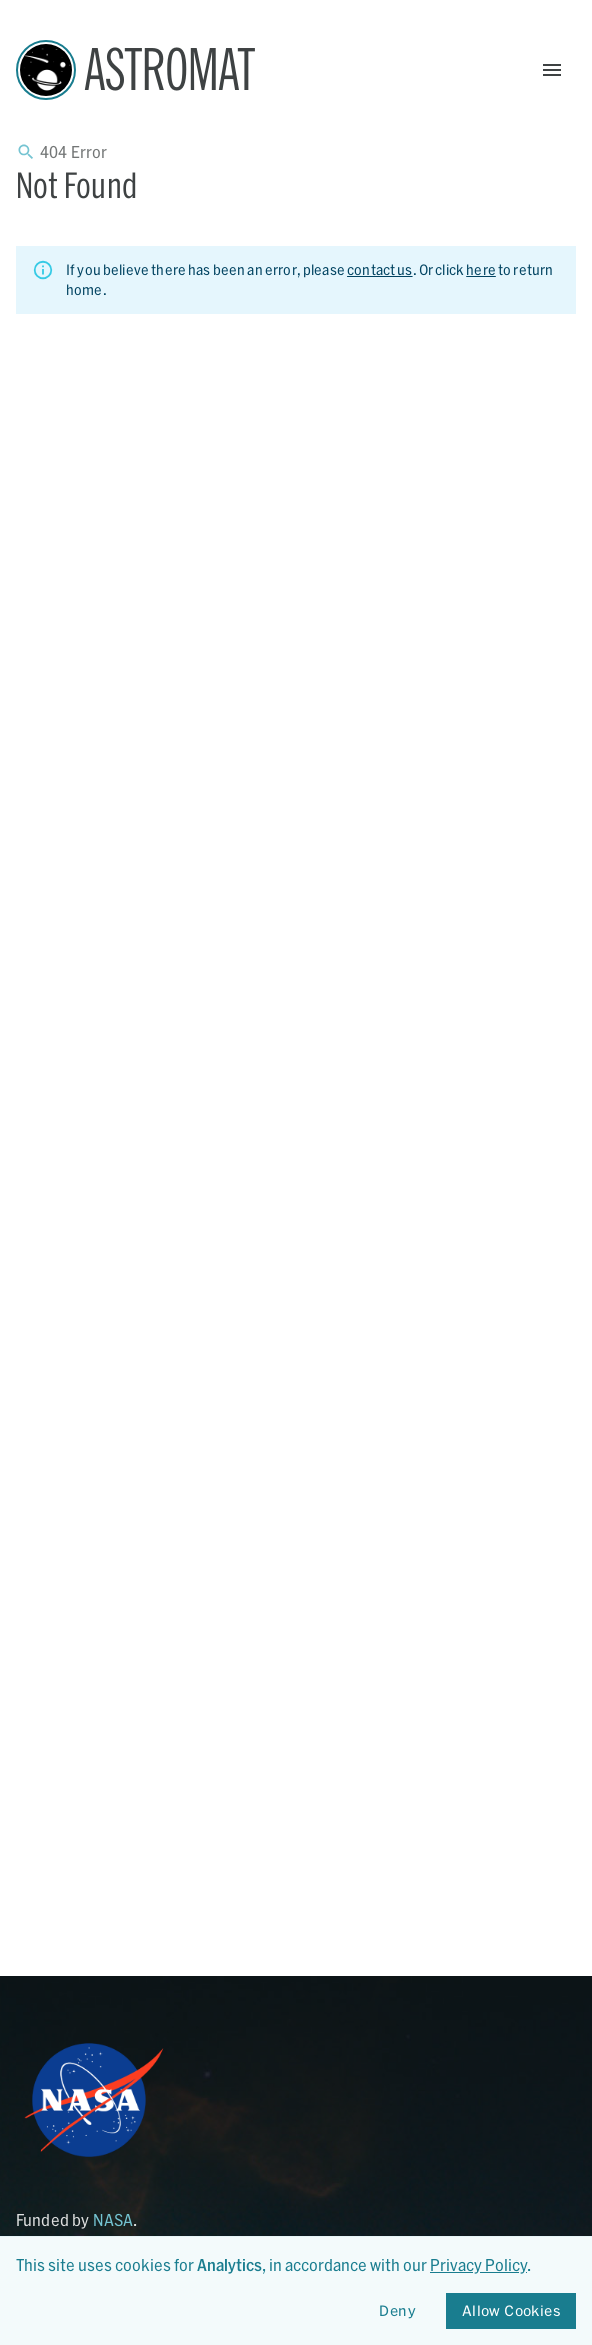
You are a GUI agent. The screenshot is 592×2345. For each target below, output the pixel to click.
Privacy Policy (478, 2264)
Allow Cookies (511, 2311)
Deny (398, 2311)
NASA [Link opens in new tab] (113, 2219)
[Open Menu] (552, 70)
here (481, 269)
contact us (380, 269)
